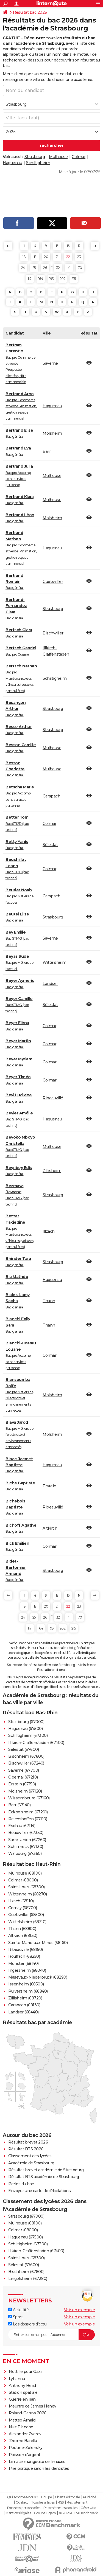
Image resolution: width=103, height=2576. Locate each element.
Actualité (18, 2309)
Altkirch (50, 1528)
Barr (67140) (19, 1804)
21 (57, 257)
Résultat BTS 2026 (25, 2149)
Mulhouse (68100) (24, 1873)
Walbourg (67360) (24, 1853)
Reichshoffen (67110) (27, 1818)
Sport (15, 2316)
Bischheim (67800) (26, 1756)
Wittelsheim (54, 962)
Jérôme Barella (23, 2440)
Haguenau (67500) (25, 1728)
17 (79, 246)
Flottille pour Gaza (26, 2371)
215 (73, 279)
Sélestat (50, 844)
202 (63, 279)
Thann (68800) (22, 1928)
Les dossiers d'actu (27, 2324)
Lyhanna (17, 2378)
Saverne (50, 363)
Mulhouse (58, 156)
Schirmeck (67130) (25, 1846)
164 (40, 279)
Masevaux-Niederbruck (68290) (37, 1977)
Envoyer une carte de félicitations (39, 2190)
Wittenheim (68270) (27, 1894)
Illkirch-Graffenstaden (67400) (36, 1742)
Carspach (51, 796)
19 (35, 257)
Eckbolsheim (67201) (28, 1812)
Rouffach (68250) (24, 1956)
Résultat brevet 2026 (28, 2142)
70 (80, 268)
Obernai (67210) (23, 1777)
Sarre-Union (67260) (27, 1839)
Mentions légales (18, 2513)
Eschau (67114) (21, 1825)
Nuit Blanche (21, 2427)
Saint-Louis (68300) (26, 1886)
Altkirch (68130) (22, 1935)
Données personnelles (23, 2508)
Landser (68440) (23, 2012)
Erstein (49, 1486)
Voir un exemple (79, 2309)
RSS (61, 2502)
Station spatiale (23, 2392)
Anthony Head (22, 2385)
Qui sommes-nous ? (22, 2497)
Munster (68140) (23, 1963)
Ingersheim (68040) (27, 1970)
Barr (47, 451)
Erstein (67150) (22, 1784)
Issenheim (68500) (26, 1984)
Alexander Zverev (25, 2433)
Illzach (49, 1231)
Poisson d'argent (24, 2454)
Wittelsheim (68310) (27, 1921)
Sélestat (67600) (23, 1749)
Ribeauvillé (53, 1097)
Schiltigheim (38, 162)
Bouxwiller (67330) (25, 1832)
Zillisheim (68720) (25, 1998)
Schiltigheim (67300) (28, 1735)
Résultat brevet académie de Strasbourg (45, 2169)
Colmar (78, 156)
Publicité (89, 2497)
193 (51, 279)
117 (30, 279)
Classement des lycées (30, 2155)
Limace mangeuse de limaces (37, 2461)
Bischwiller (53, 633)
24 (23, 268)
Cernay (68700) (22, 1907)
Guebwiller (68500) (26, 1914)
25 (34, 268)
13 (57, 246)
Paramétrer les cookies (60, 2508)
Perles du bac (21, 2183)
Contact (22, 2502)
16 (68, 246)
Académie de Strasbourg (31, 2163)
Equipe (46, 2497)
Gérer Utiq (88, 2508)
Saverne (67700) (23, 1770)
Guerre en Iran (22, 2399)
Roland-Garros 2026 (27, 2413)
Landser (50, 983)
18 (24, 257)
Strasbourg (34, 156)
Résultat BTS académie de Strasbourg (43, 2176)
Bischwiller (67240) (26, 1763)
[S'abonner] (51, 2334)
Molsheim (52, 433)
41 (69, 268)
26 (45, 268)
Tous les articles (43, 2502)
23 (79, 257)
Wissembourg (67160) (29, 1798)
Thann (49, 1300)
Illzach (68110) (21, 1900)
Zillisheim (52, 1170)
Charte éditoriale (67, 2497)
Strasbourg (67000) (26, 1721)
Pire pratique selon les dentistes (39, 2468)
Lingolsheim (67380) (27, 2278)
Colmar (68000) (23, 1880)
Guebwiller (53, 581)
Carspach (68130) (24, 2004)
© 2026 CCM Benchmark (78, 2513)
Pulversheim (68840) (28, 1991)
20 (46, 257)
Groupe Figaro (45, 2513)
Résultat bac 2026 (30, 12)
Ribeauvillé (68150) (25, 1949)
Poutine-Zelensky (26, 2447)
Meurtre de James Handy (32, 2406)
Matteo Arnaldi (22, 2420)
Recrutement (77, 2502)
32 (58, 268)
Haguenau (12, 162)
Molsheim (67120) (25, 1791)
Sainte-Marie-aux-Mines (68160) (38, 1942)
